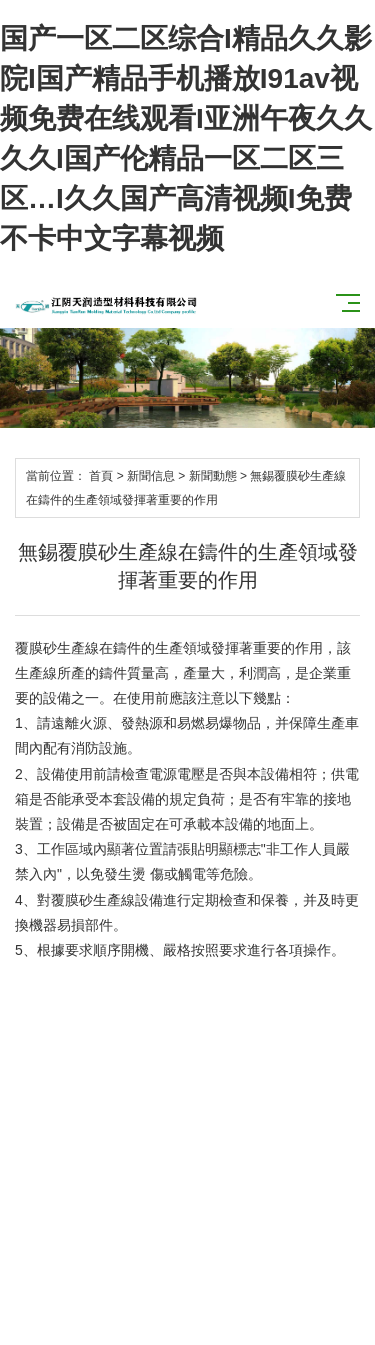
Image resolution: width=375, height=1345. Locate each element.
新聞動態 (213, 476)
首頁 (101, 476)
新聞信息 (151, 476)
